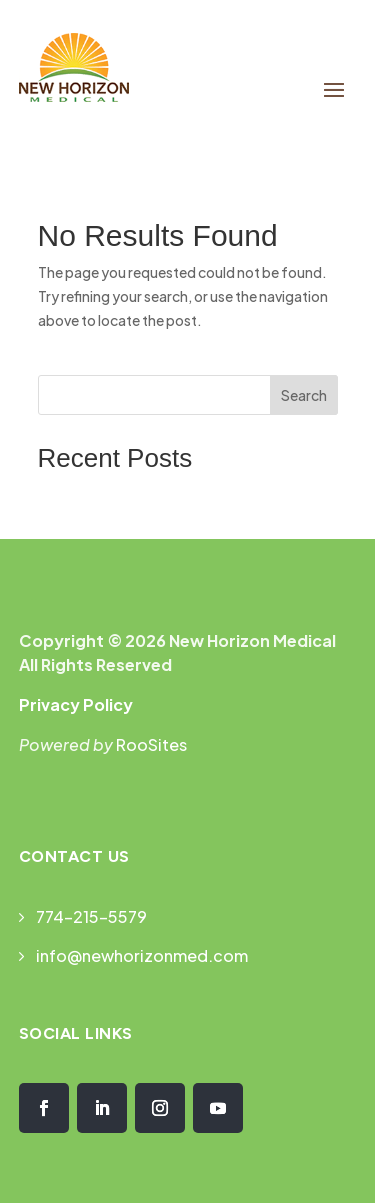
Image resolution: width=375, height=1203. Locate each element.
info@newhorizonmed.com (142, 955)
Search (304, 395)
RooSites (151, 744)
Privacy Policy (76, 704)
